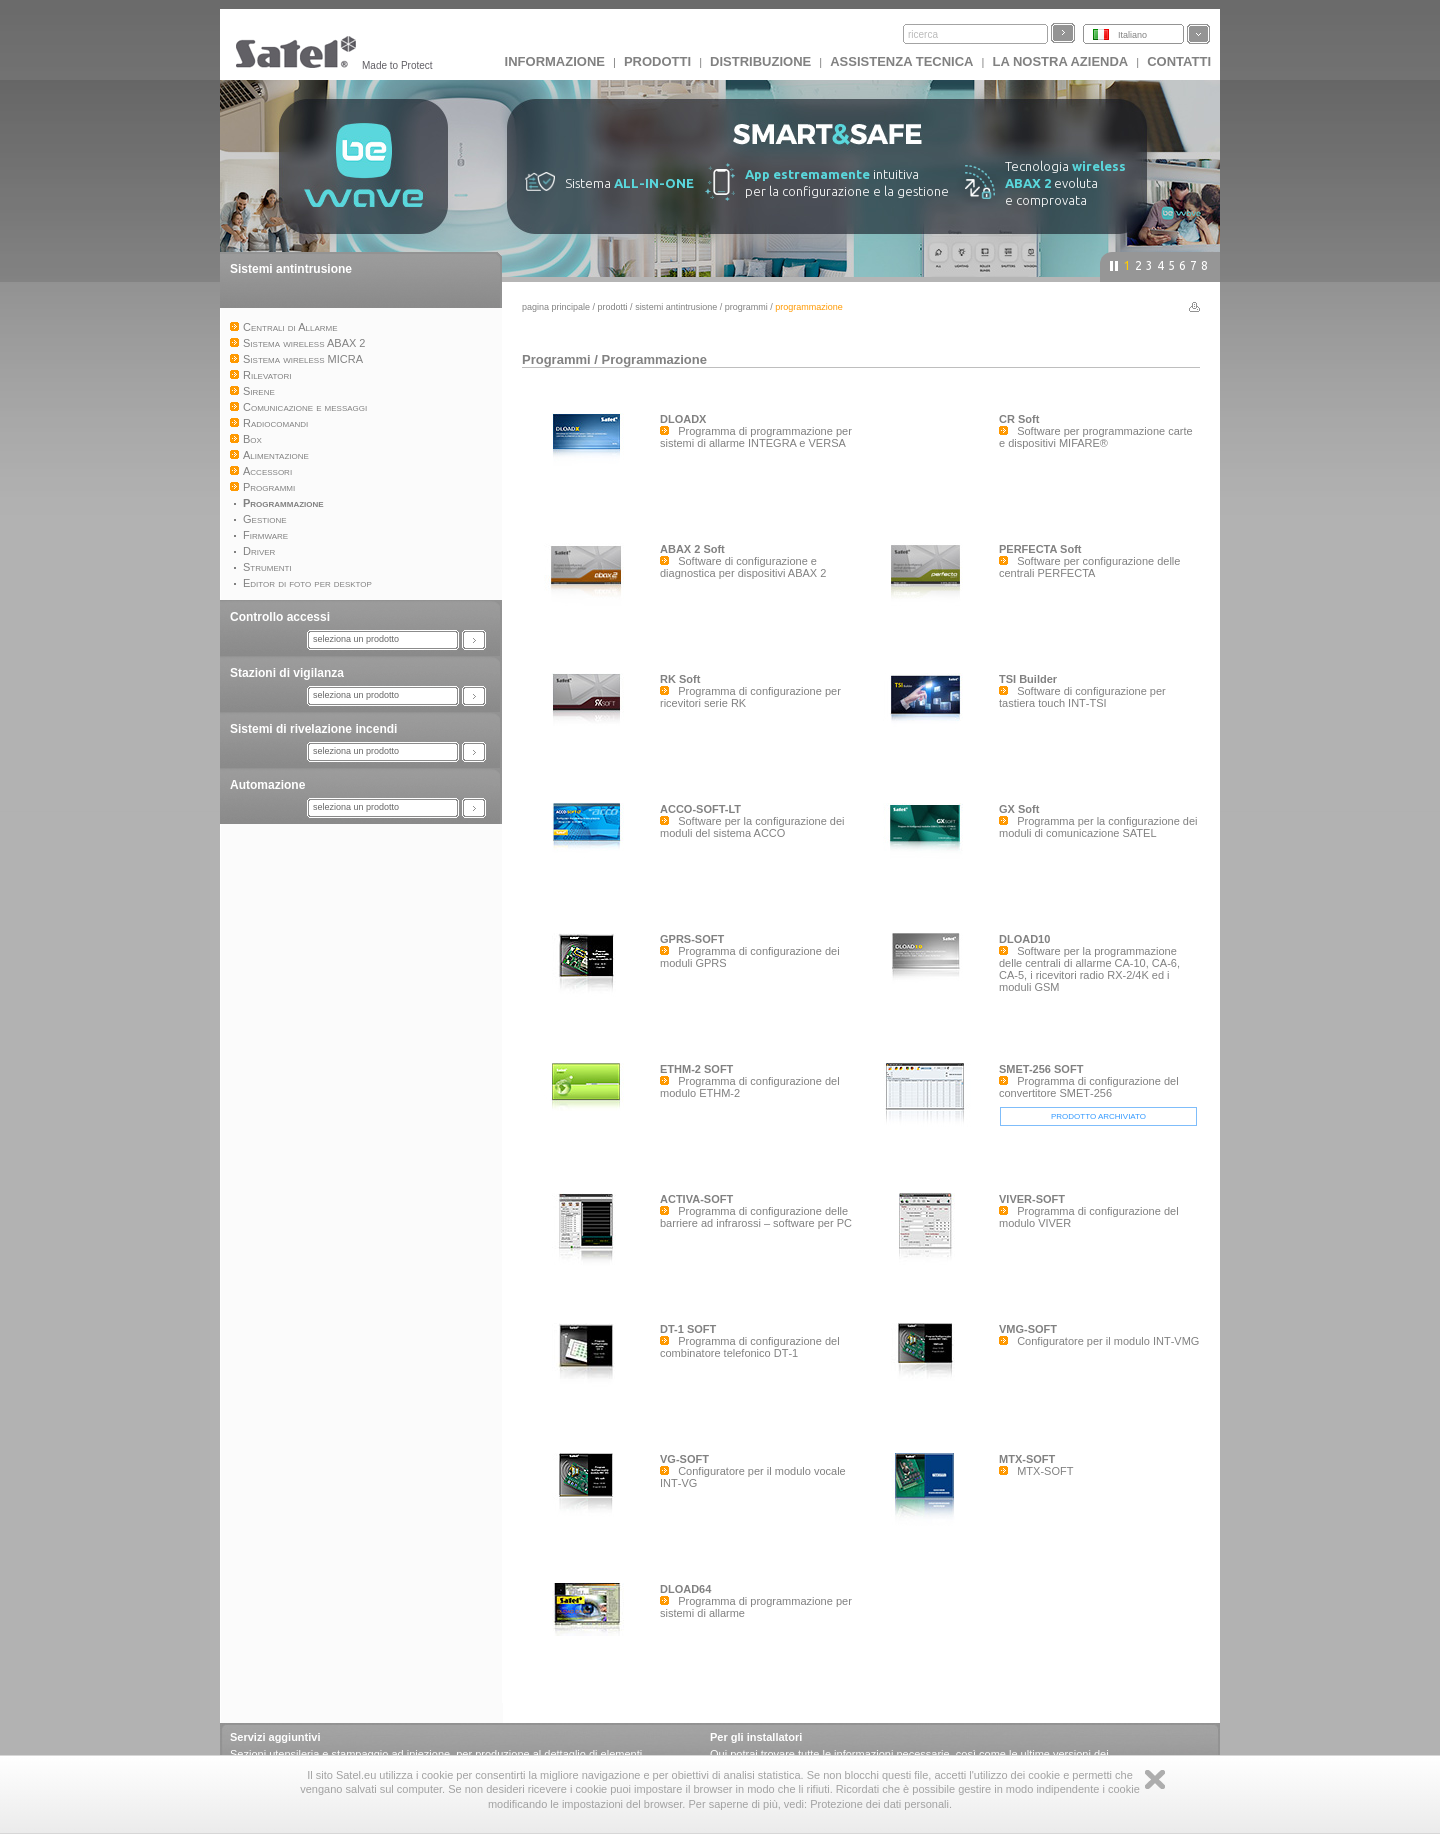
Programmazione (653, 359)
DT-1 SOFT (688, 1329)
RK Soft (680, 679)
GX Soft (1019, 809)
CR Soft (1019, 419)
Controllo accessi (280, 617)
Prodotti (657, 61)
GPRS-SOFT (692, 939)
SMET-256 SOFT (1041, 1069)
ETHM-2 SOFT (696, 1069)
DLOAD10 (1024, 939)
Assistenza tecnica (901, 61)
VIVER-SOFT (1032, 1199)
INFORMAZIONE (555, 61)
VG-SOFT (684, 1459)
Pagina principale (556, 307)
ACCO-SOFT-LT (700, 809)
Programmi (746, 307)
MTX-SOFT (1027, 1459)
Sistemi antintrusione (291, 269)
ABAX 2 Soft (692, 549)
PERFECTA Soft (1040, 549)
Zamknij (1155, 1779)
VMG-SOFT (1028, 1329)
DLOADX (683, 419)
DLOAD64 (685, 1589)
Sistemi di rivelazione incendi (313, 729)
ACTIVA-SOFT (696, 1199)
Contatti (1179, 61)
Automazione (267, 785)
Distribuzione (760, 61)
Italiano (1132, 35)
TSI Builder (1028, 679)
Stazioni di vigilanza (287, 673)
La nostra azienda (1060, 61)
